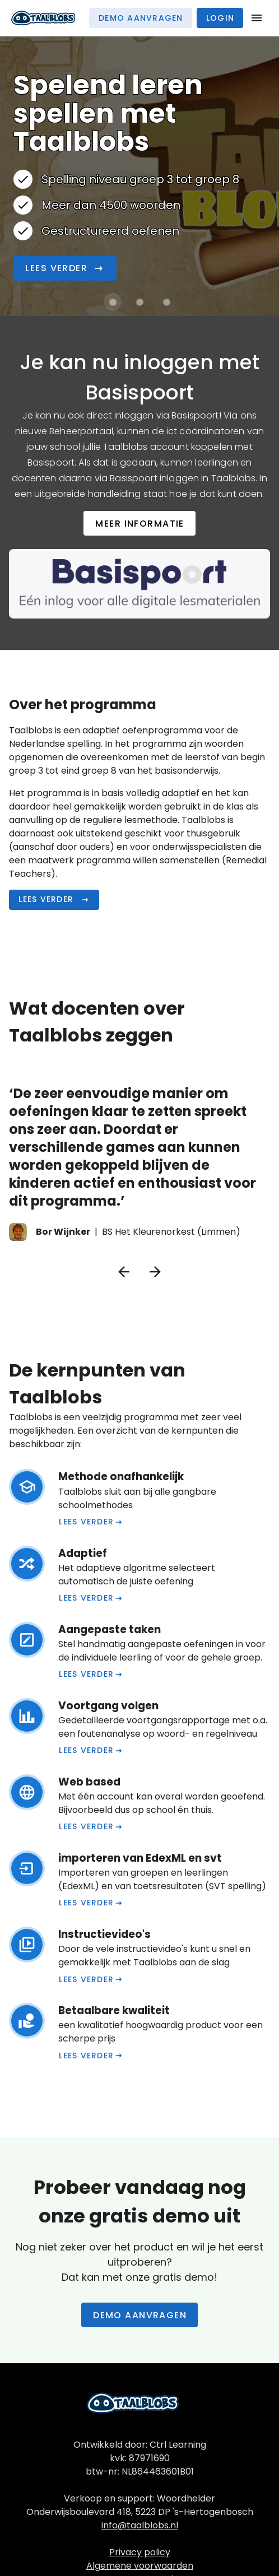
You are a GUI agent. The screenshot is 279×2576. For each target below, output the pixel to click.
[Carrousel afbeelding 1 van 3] (113, 302)
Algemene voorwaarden (139, 2565)
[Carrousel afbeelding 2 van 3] (139, 302)
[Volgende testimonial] (155, 1271)
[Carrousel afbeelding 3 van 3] (166, 302)
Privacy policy (139, 2552)
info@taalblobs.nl (139, 2525)
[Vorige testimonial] (123, 1271)
